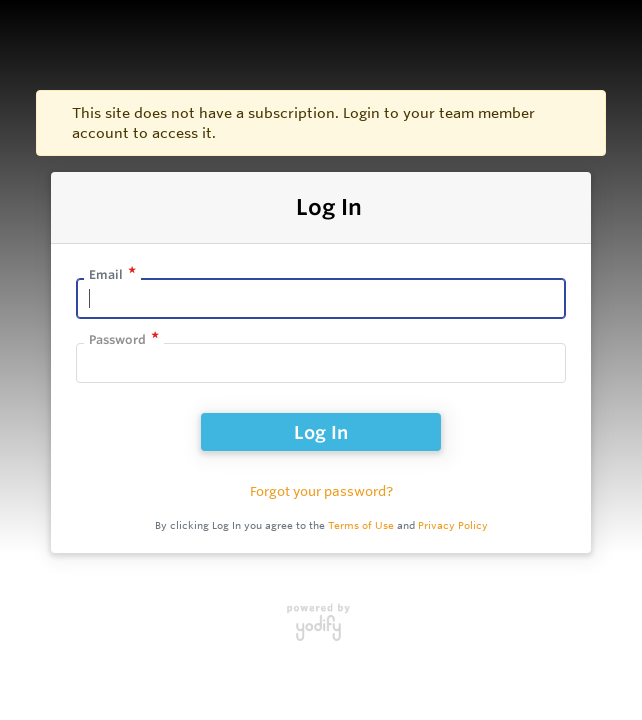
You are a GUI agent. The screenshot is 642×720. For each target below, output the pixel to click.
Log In (321, 432)
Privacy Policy (453, 525)
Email (106, 274)
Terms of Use (361, 525)
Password (117, 339)
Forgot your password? (321, 491)
